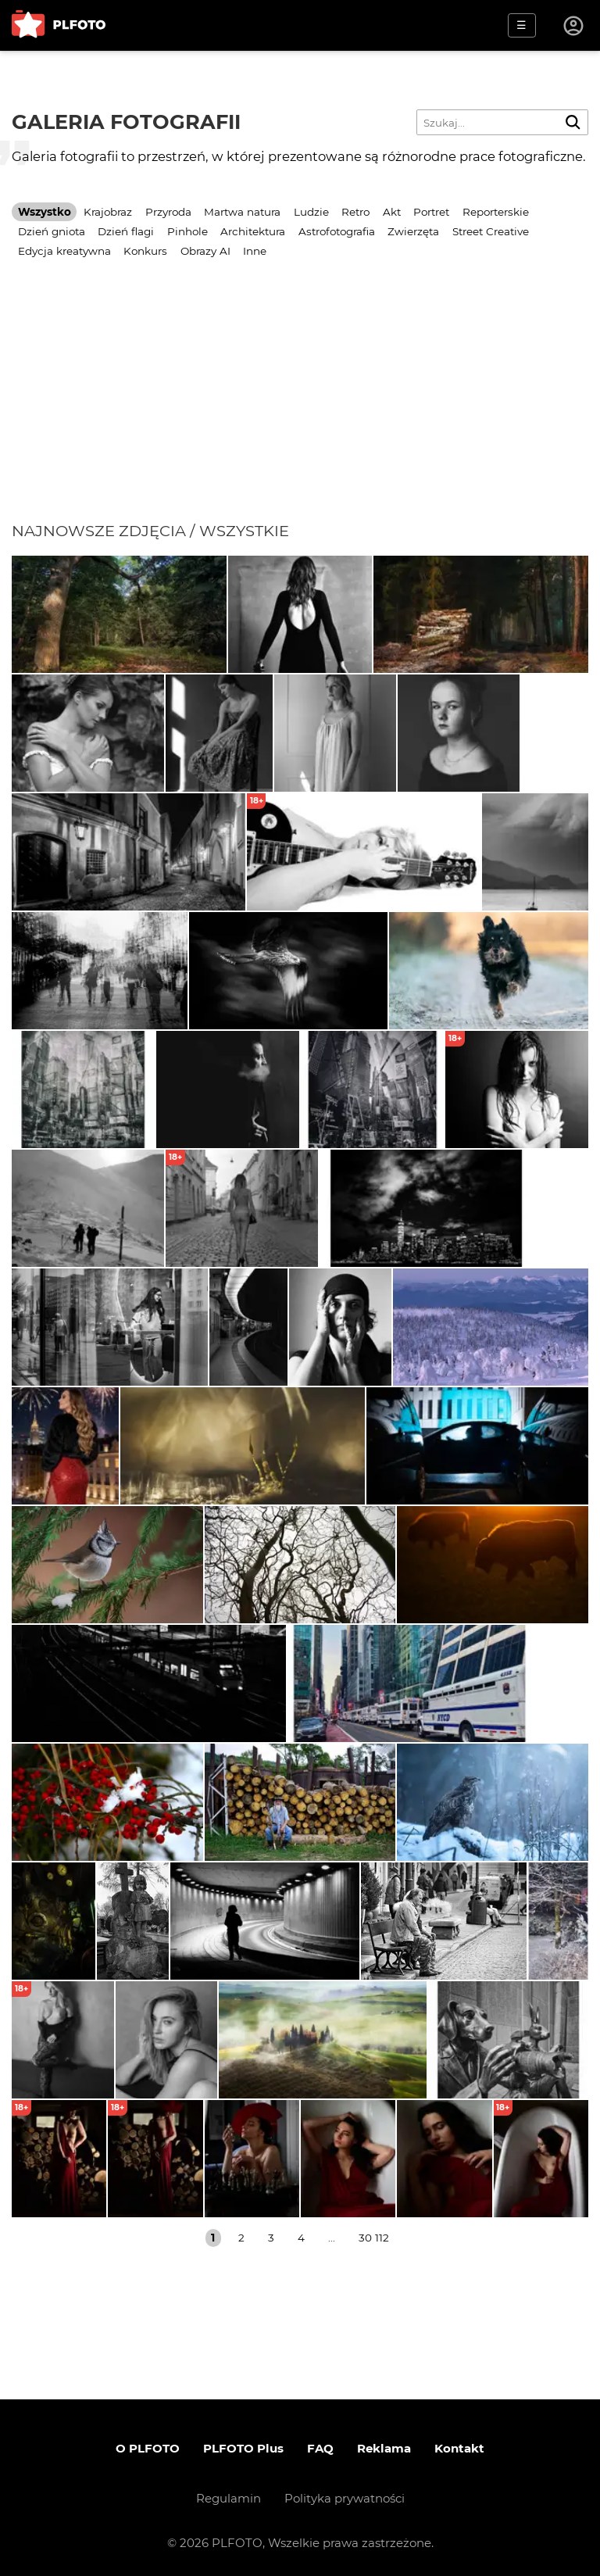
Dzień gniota (51, 231)
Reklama (384, 2448)
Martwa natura (242, 212)
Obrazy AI (205, 251)
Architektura (252, 231)
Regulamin (228, 2498)
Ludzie (311, 212)
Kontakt (459, 2448)
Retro (355, 212)
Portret (431, 212)
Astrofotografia (336, 231)
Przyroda (168, 212)
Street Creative (490, 231)
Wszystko (44, 212)
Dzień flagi (126, 231)
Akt (392, 212)
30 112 (374, 2237)
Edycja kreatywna (64, 251)
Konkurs (145, 251)
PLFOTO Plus (243, 2448)
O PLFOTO (148, 2448)
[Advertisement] (300, 404)
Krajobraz (108, 212)
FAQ (320, 2448)
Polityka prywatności (344, 2498)
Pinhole (187, 231)
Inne (254, 251)
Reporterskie (495, 212)
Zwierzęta (413, 231)
